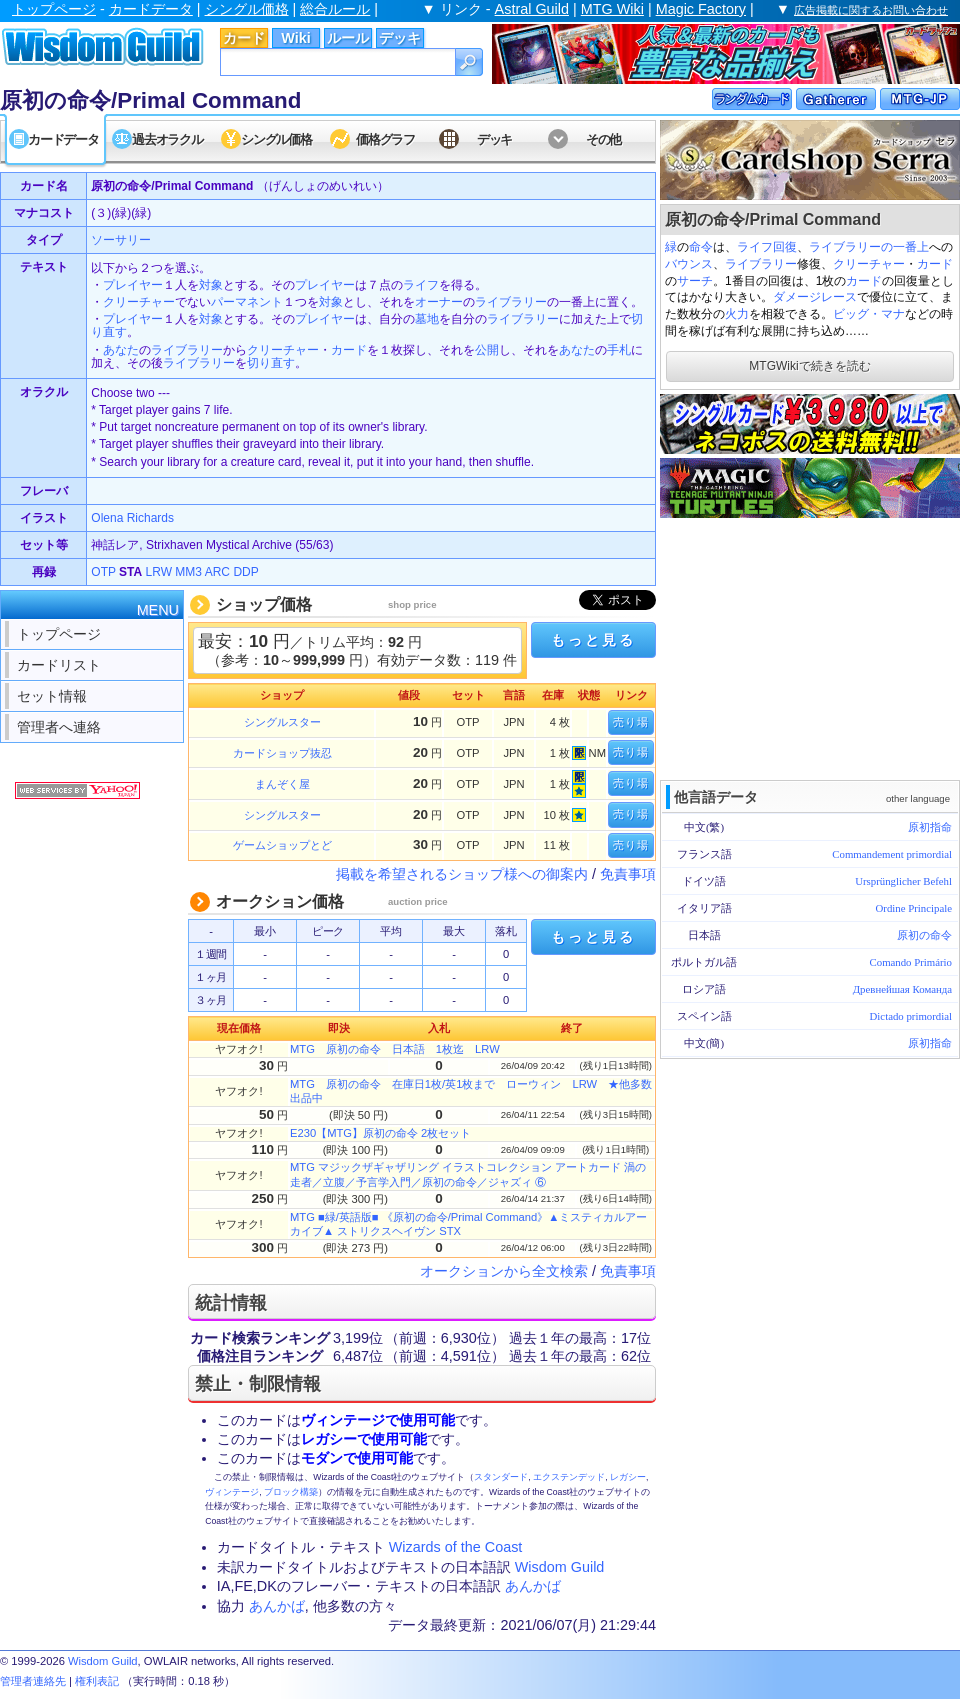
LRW (159, 572)
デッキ (400, 38)
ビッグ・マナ (869, 314)
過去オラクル (167, 139)
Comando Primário (911, 962)
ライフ (755, 247)
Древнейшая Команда (902, 989)
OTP (103, 572)
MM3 (188, 572)
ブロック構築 (291, 1492)
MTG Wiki (612, 9)
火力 (737, 314)
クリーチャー (869, 264)
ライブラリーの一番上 (869, 247)
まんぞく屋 (282, 784)
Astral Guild (532, 9)
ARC (217, 572)
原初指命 (930, 827)
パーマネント (247, 302)
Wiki (295, 38)
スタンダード (501, 1477)
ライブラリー (761, 264)
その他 (603, 139)
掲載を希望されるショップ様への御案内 (462, 874)
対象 (211, 285)
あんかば (533, 1586)
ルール (348, 38)
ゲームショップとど (282, 845)
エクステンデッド (569, 1477)
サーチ (695, 281)
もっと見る (593, 640)
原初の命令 (924, 935)
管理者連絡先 (33, 1681)
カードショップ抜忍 (282, 753)
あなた (121, 350)
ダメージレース (815, 297)
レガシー (628, 1477)
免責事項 (628, 874)
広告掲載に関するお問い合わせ (871, 10)
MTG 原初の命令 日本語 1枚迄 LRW (395, 1049)
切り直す (271, 363)
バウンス (689, 264)
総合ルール (335, 9)
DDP (245, 572)
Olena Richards (132, 518)
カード (244, 38)
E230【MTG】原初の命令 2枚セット (380, 1133)
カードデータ (151, 9)
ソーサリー (121, 240)
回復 (785, 247)
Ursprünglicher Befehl (903, 881)
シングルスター (282, 722)
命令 (701, 247)
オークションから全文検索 (504, 1271)
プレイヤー (133, 285)
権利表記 (97, 1681)
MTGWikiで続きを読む (809, 366)
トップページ (54, 9)
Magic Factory (701, 9)
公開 (487, 350)
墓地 (427, 319)
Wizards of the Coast (456, 1547)
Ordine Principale (914, 908)
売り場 (631, 722)
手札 (619, 350)
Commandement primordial (892, 854)
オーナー (439, 302)
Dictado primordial (911, 1016)
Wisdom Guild (560, 1567)
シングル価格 (247, 9)
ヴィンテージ (232, 1492)
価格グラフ (385, 139)
